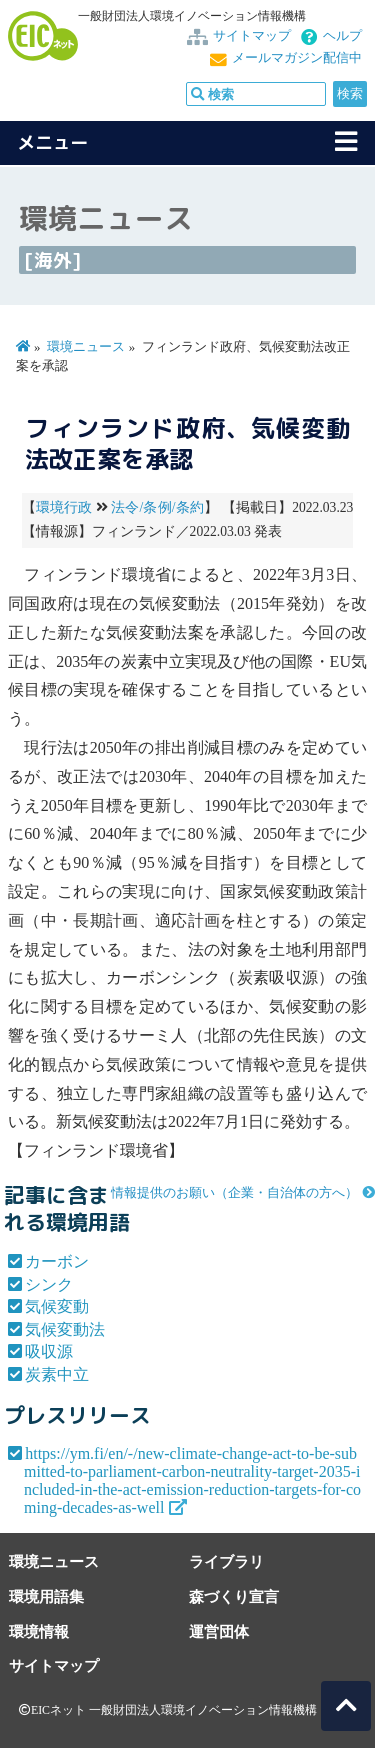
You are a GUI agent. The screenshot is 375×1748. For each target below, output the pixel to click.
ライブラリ (226, 1561)
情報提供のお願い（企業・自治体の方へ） (234, 1193)
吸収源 (49, 1351)
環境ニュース (86, 347)
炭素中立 (57, 1374)
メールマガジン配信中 (297, 58)
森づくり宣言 (234, 1596)
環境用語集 (46, 1596)
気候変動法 (65, 1329)
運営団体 (219, 1631)
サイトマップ (252, 36)
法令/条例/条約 (157, 507)
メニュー (53, 142)
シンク (49, 1284)
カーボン (57, 1261)
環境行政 (64, 507)
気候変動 (57, 1306)
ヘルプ (342, 36)
